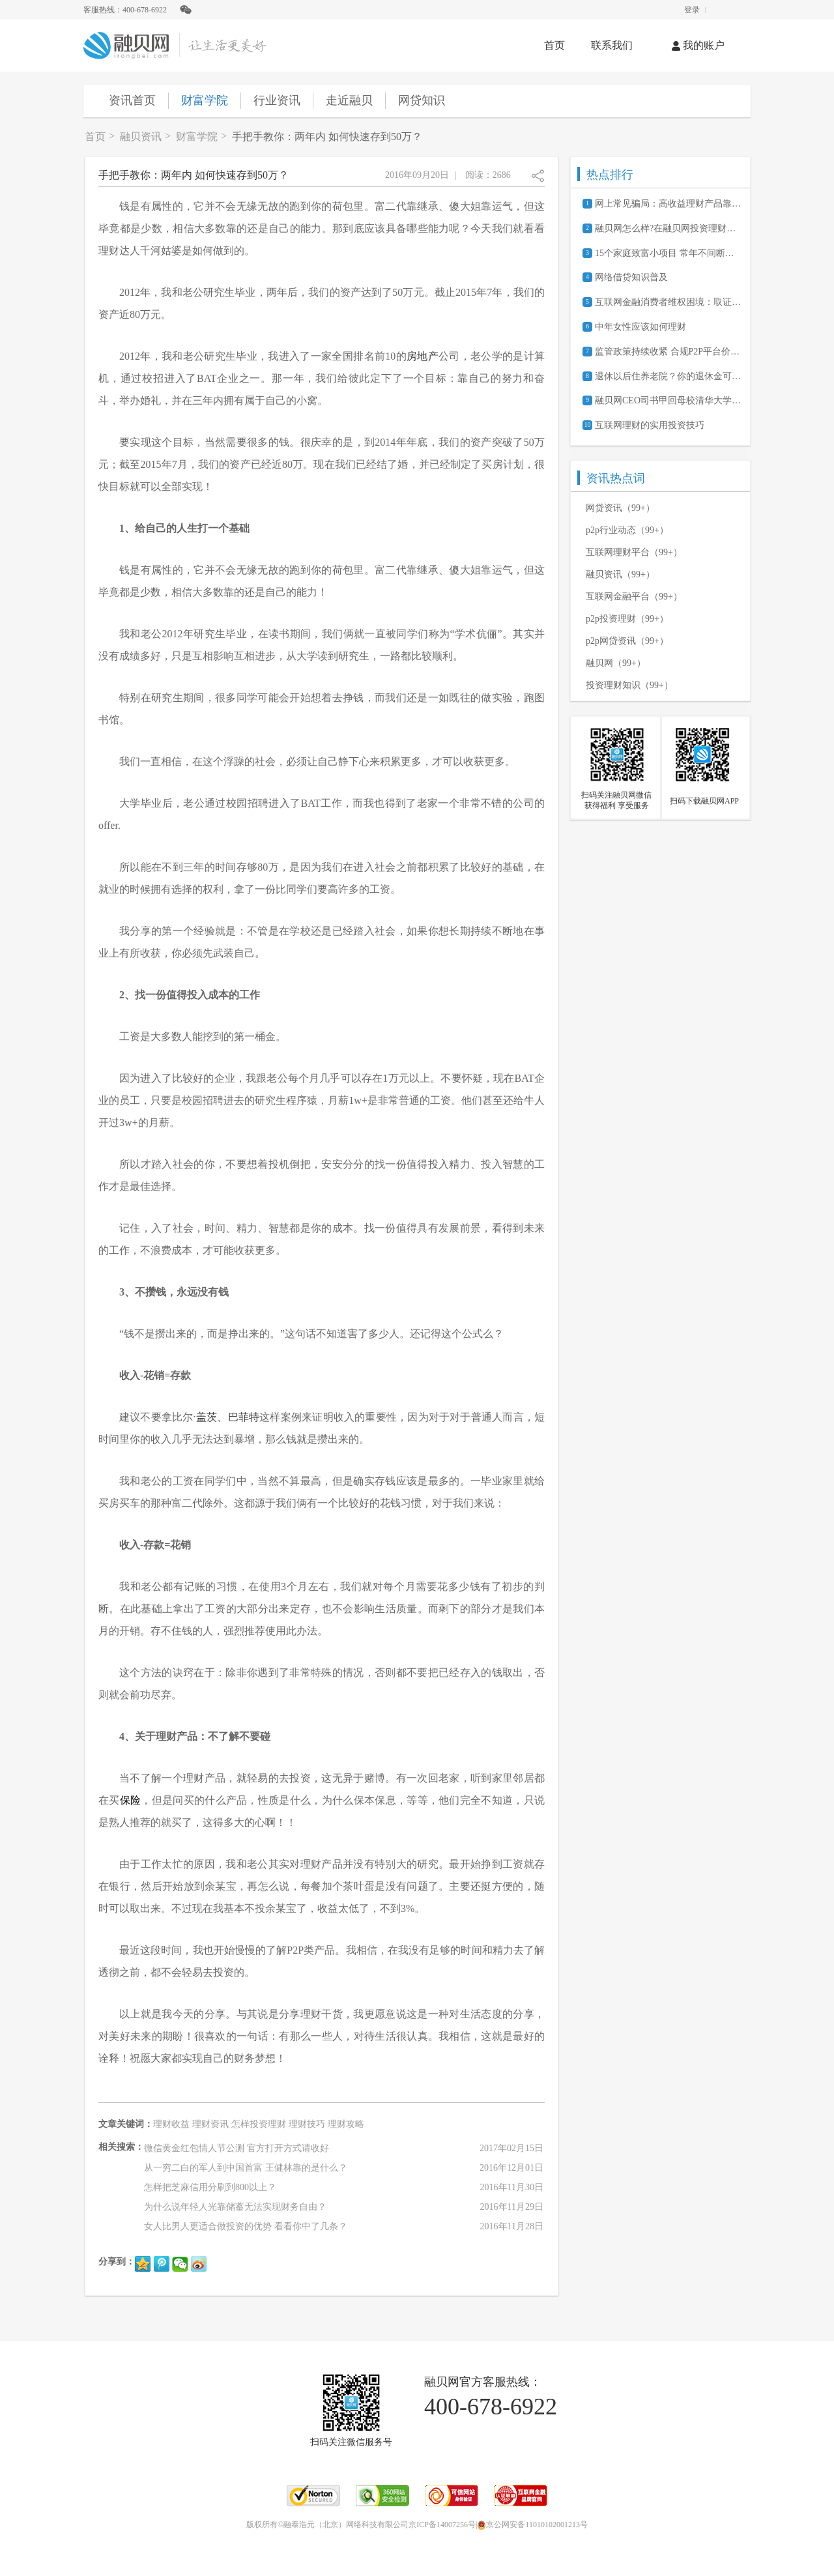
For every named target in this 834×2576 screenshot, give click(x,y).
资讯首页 (132, 100)
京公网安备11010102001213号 (532, 2524)
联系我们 (612, 45)
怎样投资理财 (258, 2124)
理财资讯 (210, 2124)
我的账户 (698, 45)
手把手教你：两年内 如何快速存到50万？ (327, 136)
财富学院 (204, 100)
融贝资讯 (141, 136)
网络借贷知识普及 (631, 277)
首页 (554, 45)
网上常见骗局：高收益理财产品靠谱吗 (668, 204)
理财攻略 (346, 2124)
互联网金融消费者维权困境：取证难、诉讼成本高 (668, 302)
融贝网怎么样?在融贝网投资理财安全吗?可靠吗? (668, 228)
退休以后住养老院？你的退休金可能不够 (668, 376)
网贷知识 (421, 100)
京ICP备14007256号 (442, 2524)
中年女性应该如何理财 (640, 327)
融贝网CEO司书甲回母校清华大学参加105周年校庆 (668, 400)
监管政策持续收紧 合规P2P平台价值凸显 (668, 351)
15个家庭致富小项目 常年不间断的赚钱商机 (668, 253)
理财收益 (171, 2124)
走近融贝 (349, 100)
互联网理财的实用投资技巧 (649, 425)
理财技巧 (307, 2124)
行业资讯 (276, 100)
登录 (692, 9)
